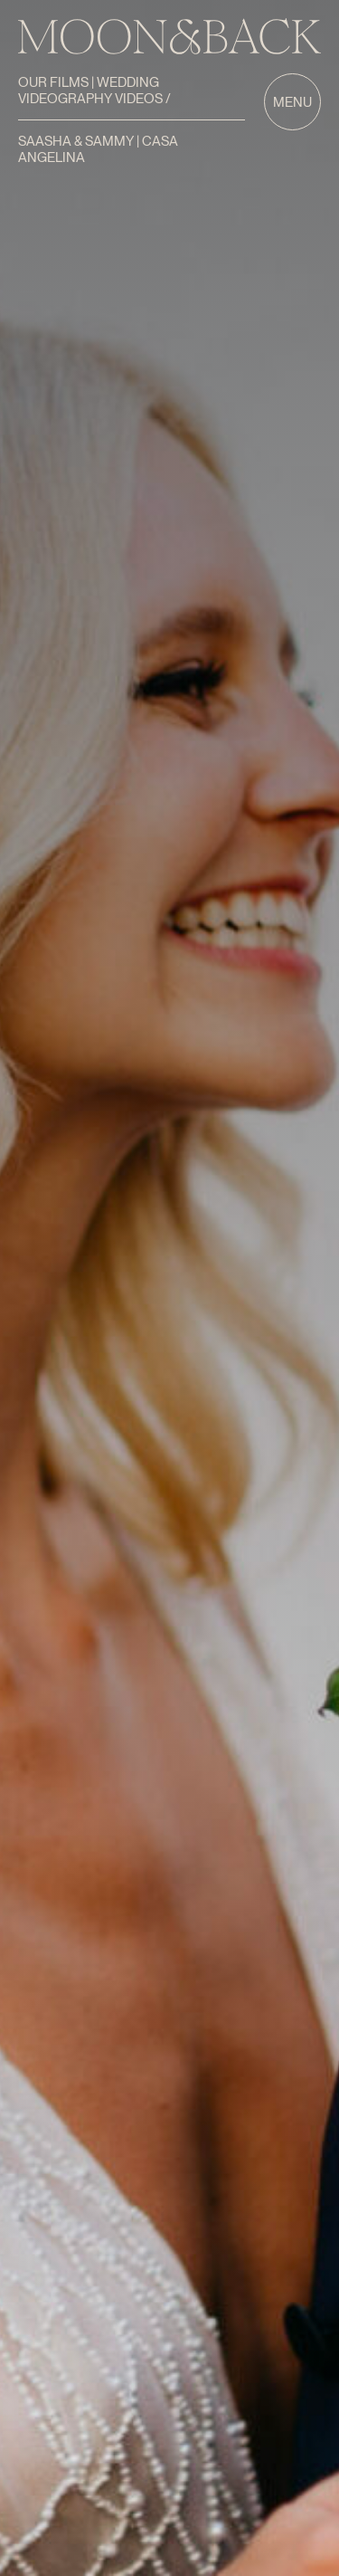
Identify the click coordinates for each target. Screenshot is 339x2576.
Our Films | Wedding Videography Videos (91, 90)
